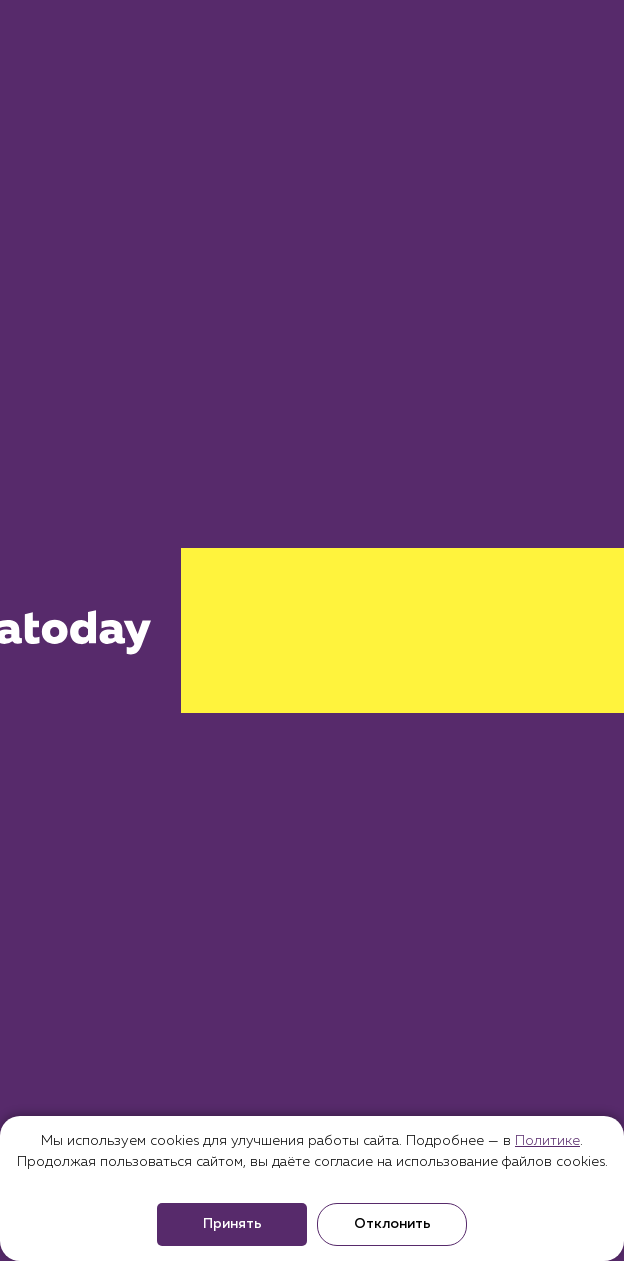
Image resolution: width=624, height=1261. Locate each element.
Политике (547, 1141)
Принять (232, 1224)
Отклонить (392, 1224)
